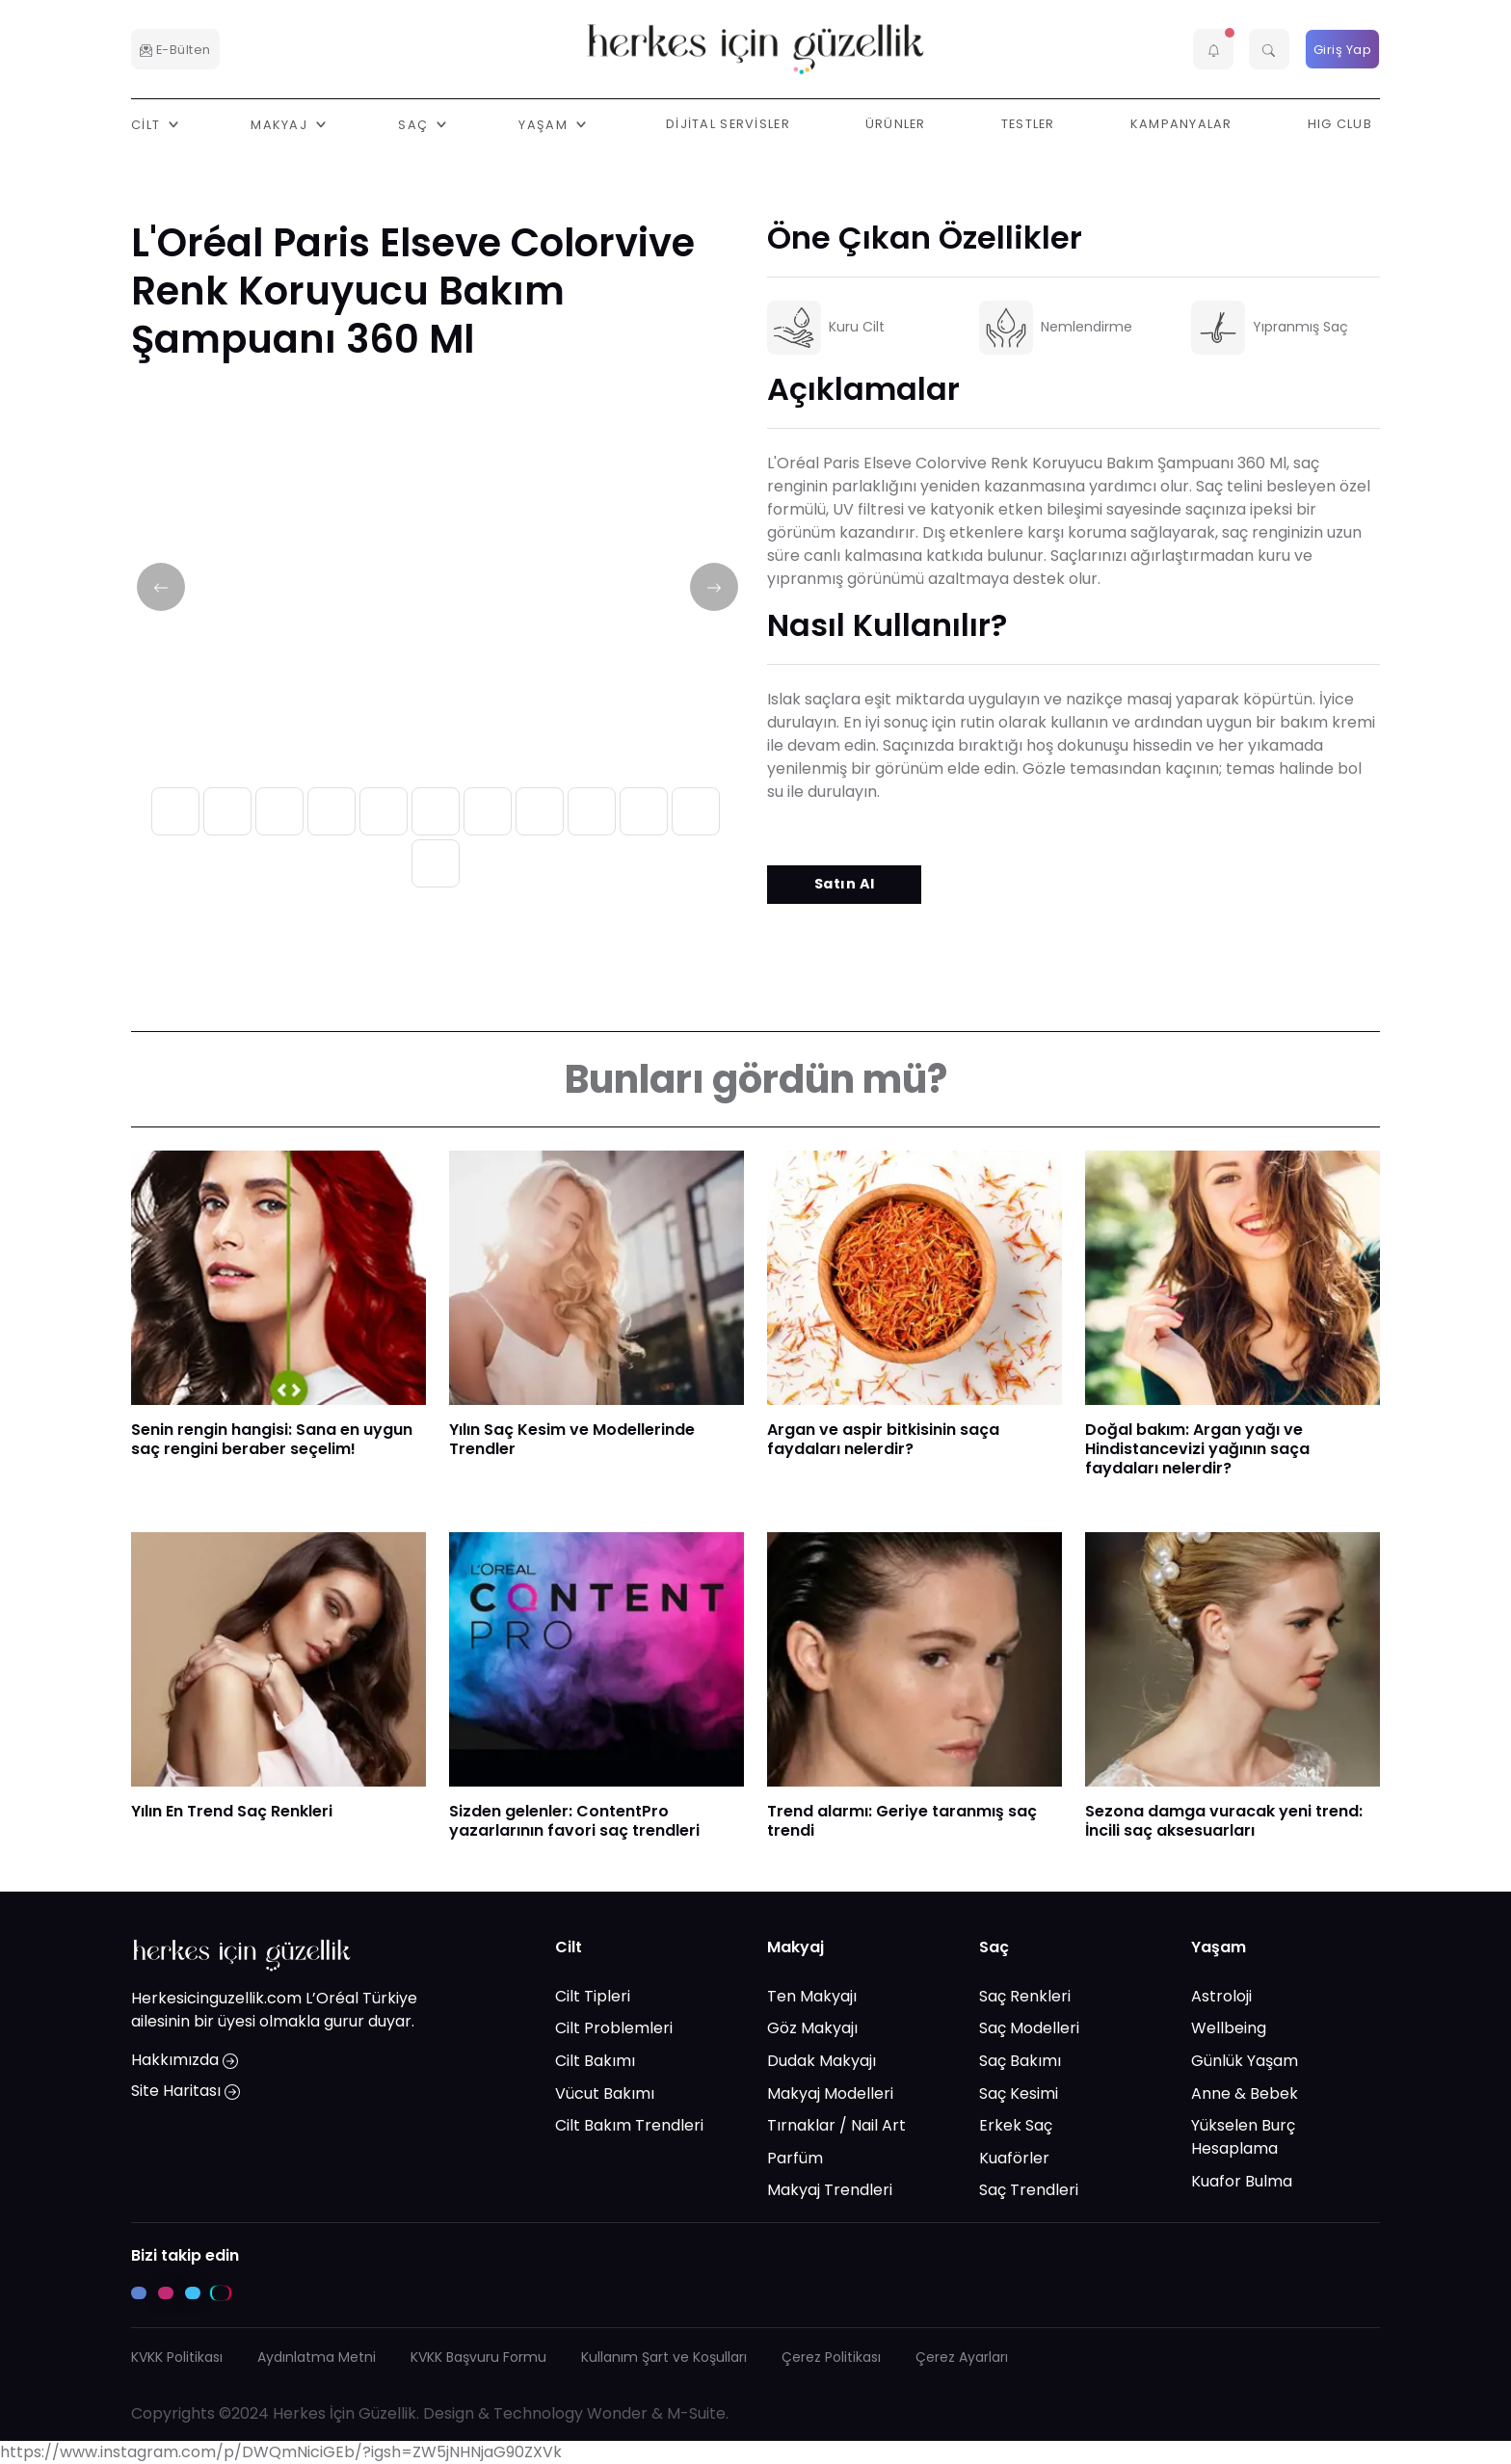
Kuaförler (1014, 2157)
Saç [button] (415, 124)
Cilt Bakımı (595, 2061)
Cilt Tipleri (592, 1995)
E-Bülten (175, 49)
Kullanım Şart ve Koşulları (664, 2357)
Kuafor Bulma (1241, 2180)
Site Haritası (185, 2091)
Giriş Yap (1342, 49)
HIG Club (1340, 124)
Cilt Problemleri (614, 2028)
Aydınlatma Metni (316, 2357)
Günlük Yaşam (1244, 2061)
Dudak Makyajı (821, 2061)
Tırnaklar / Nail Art (836, 2125)
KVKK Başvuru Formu (478, 2357)
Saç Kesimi (1018, 2092)
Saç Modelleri (1029, 2028)
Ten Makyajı (812, 1995)
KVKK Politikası (177, 2357)
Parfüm (795, 2157)
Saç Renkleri (1025, 1995)
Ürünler (895, 124)
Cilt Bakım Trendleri (629, 2125)
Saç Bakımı (1020, 2061)
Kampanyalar (1181, 124)
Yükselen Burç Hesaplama (1243, 2136)
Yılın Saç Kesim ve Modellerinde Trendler (572, 1439)
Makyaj (795, 1947)
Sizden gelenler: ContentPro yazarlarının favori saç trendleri (574, 1820)
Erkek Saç (1015, 2125)
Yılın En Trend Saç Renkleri (231, 1811)
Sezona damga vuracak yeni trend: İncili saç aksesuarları (1224, 1820)
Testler (1028, 124)
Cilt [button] (147, 124)
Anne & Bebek (1244, 2092)
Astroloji (1221, 1995)
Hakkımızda (184, 2060)
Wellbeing (1228, 2028)
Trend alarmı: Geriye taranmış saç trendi (902, 1820)
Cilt (568, 1947)
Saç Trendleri (1028, 2190)
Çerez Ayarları (961, 2357)
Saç (994, 1947)
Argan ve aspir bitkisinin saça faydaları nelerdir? (883, 1439)
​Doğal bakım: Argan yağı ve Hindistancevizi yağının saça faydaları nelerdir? (1197, 1448)
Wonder (617, 2413)
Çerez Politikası (831, 2357)
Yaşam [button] (544, 124)
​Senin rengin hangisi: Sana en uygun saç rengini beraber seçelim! (271, 1439)
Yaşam (1218, 1947)
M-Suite (696, 2413)
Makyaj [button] (281, 124)
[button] (1213, 49)
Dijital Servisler (728, 124)
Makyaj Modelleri (830, 2092)
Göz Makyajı (812, 2028)
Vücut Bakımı (604, 2092)
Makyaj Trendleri (829, 2190)
